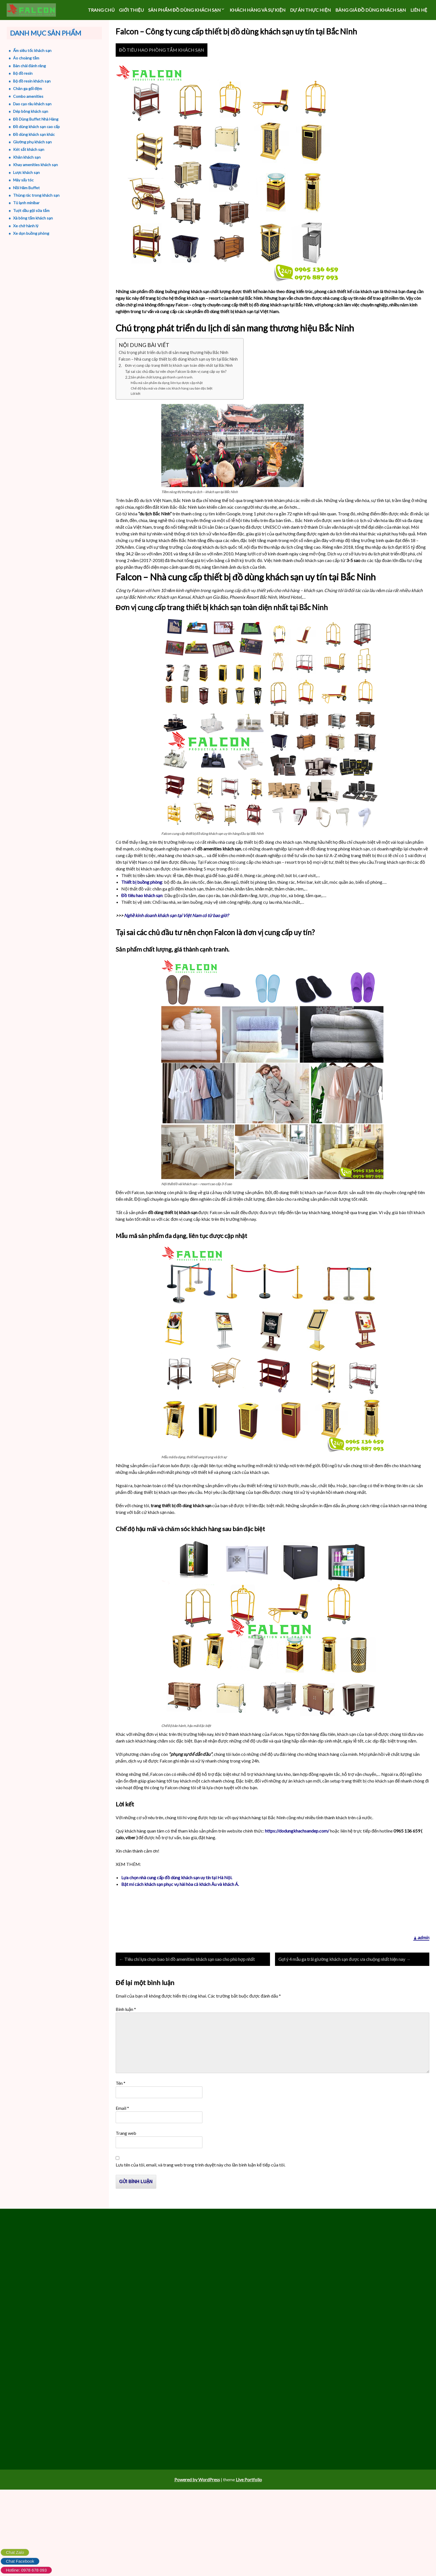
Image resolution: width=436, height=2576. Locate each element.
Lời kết (135, 410)
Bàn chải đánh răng (25, 65)
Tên (120, 2114)
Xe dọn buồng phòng (27, 233)
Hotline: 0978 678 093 (26, 2570)
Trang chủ (101, 10)
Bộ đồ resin (18, 73)
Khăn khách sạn (22, 157)
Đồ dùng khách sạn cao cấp (32, 126)
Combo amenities (24, 96)
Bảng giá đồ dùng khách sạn (370, 10)
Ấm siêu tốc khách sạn (28, 50)
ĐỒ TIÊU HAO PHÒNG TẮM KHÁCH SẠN (161, 66)
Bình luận (126, 2040)
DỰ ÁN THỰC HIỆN (310, 10)
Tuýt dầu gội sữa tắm (27, 210)
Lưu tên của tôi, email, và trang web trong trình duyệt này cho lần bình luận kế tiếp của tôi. (200, 2196)
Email (122, 2139)
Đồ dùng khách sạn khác (29, 134)
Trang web (126, 2164)
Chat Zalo (15, 2552)
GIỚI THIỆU (131, 10)
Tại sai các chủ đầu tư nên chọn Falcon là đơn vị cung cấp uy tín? (176, 388)
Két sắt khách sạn (24, 149)
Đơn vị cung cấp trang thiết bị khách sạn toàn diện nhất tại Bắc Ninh (179, 382)
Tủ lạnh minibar (22, 202)
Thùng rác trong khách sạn (32, 195)
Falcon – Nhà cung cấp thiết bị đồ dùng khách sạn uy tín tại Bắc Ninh (178, 375)
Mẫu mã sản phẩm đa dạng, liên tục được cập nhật (167, 399)
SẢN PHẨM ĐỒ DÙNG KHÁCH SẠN (184, 10)
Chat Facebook (20, 2561)
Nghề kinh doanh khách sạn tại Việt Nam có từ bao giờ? (176, 932)
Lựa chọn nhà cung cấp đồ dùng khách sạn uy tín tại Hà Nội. (176, 1894)
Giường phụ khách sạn (28, 141)
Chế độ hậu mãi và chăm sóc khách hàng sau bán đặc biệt (171, 405)
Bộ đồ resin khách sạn (27, 81)
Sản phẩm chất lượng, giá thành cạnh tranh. (162, 394)
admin (423, 1960)
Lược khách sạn (22, 172)
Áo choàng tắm (22, 58)
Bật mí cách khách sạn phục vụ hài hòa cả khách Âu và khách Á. (180, 1900)
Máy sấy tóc (19, 180)
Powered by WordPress (197, 2519)
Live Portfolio (249, 2519)
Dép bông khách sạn (26, 111)
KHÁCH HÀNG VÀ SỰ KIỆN (258, 10)
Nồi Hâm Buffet (22, 187)
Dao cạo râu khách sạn (28, 103)
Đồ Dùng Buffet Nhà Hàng (31, 119)
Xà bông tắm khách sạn (28, 218)
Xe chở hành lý (21, 225)
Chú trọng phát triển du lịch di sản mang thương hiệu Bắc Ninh (173, 369)
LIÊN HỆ (418, 10)
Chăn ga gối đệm (23, 88)
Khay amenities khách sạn (31, 164)
